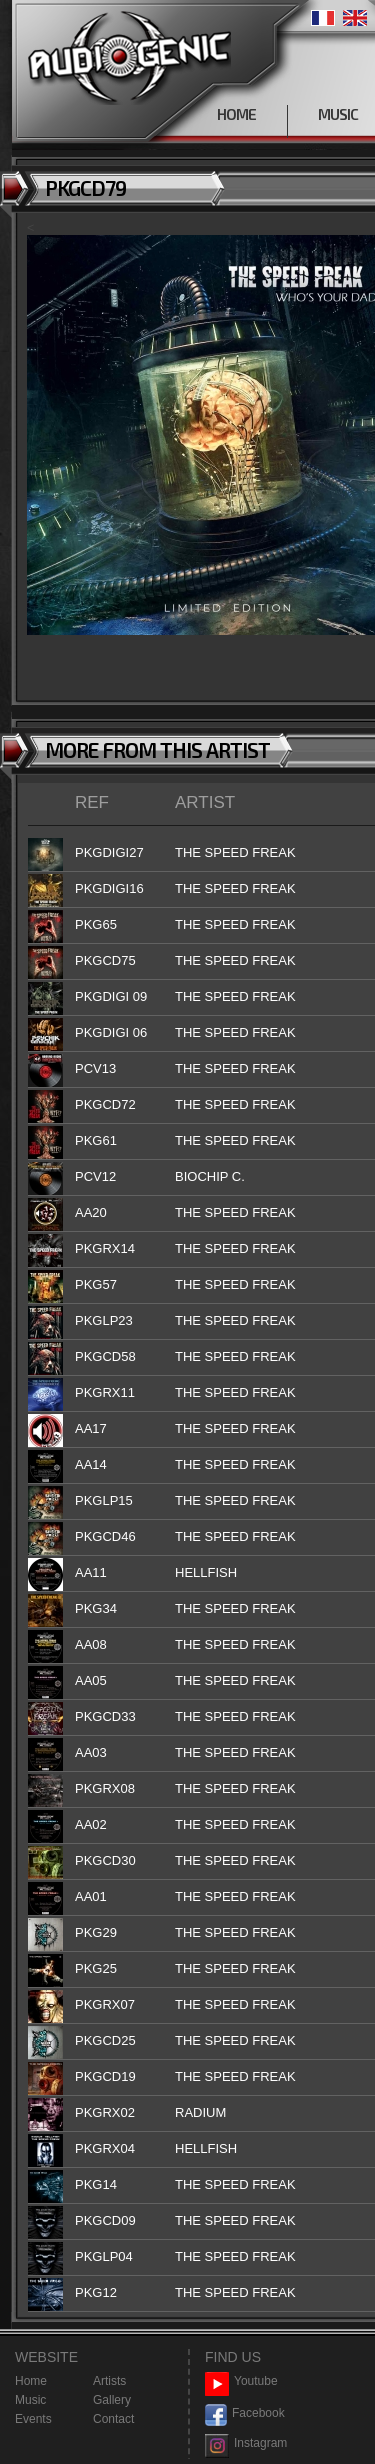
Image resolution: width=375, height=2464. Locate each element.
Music (30, 2400)
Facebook (245, 2413)
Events (33, 2419)
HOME (236, 114)
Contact (113, 2419)
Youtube (241, 2381)
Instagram (246, 2443)
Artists (109, 2381)
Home (31, 2381)
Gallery (112, 2400)
